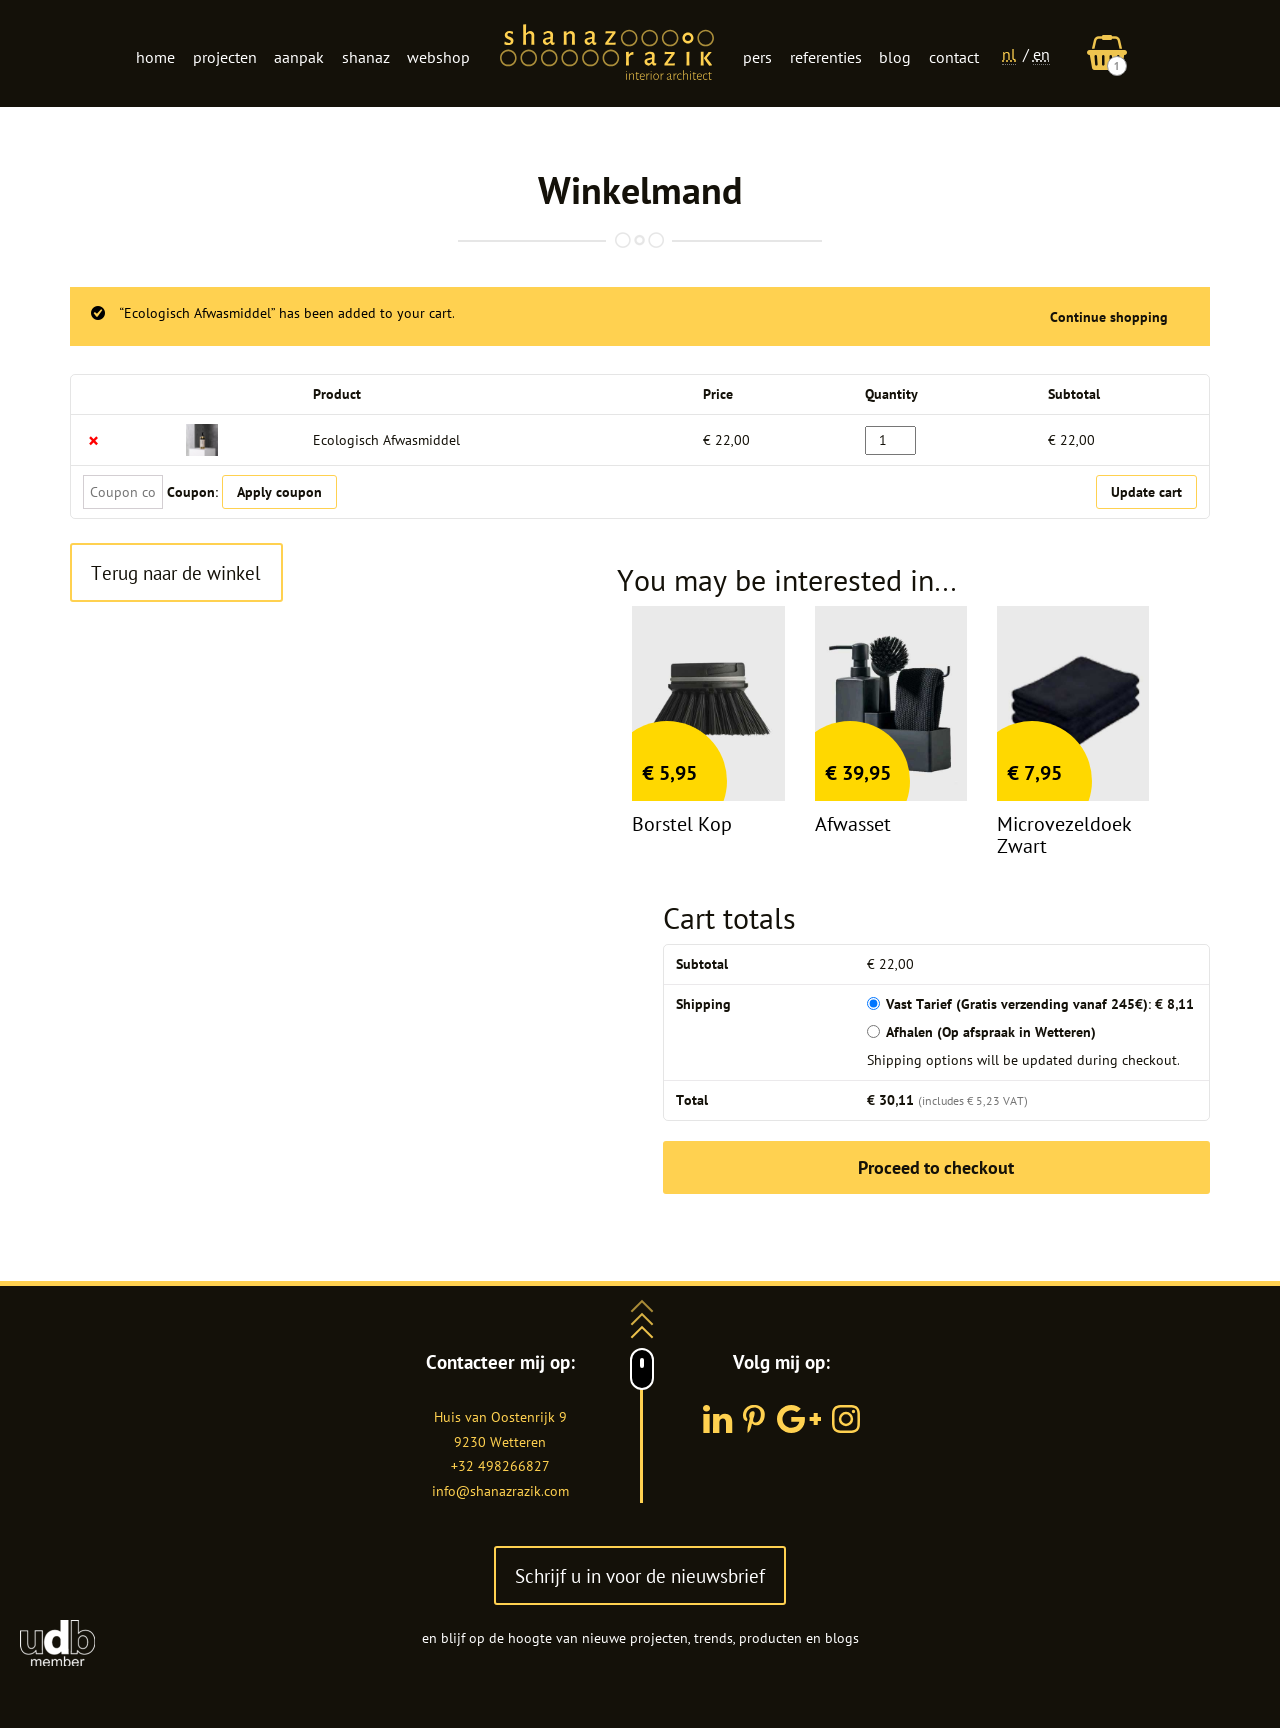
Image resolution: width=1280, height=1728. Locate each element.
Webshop (438, 57)
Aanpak (299, 57)
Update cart (1146, 492)
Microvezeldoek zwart (1064, 835)
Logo (607, 54)
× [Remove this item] (93, 440)
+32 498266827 (500, 1466)
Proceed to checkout (936, 1167)
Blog (895, 57)
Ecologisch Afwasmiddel (386, 440)
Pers (757, 57)
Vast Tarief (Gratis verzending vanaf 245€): (1040, 1004)
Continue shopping (1109, 317)
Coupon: (192, 492)
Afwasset (853, 824)
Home (155, 57)
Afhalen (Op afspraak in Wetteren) (991, 1032)
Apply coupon (279, 492)
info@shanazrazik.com (500, 1491)
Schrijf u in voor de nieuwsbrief (640, 1575)
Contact (954, 57)
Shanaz (366, 57)
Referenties (826, 57)
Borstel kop (682, 824)
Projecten (225, 57)
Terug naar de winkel (176, 572)
